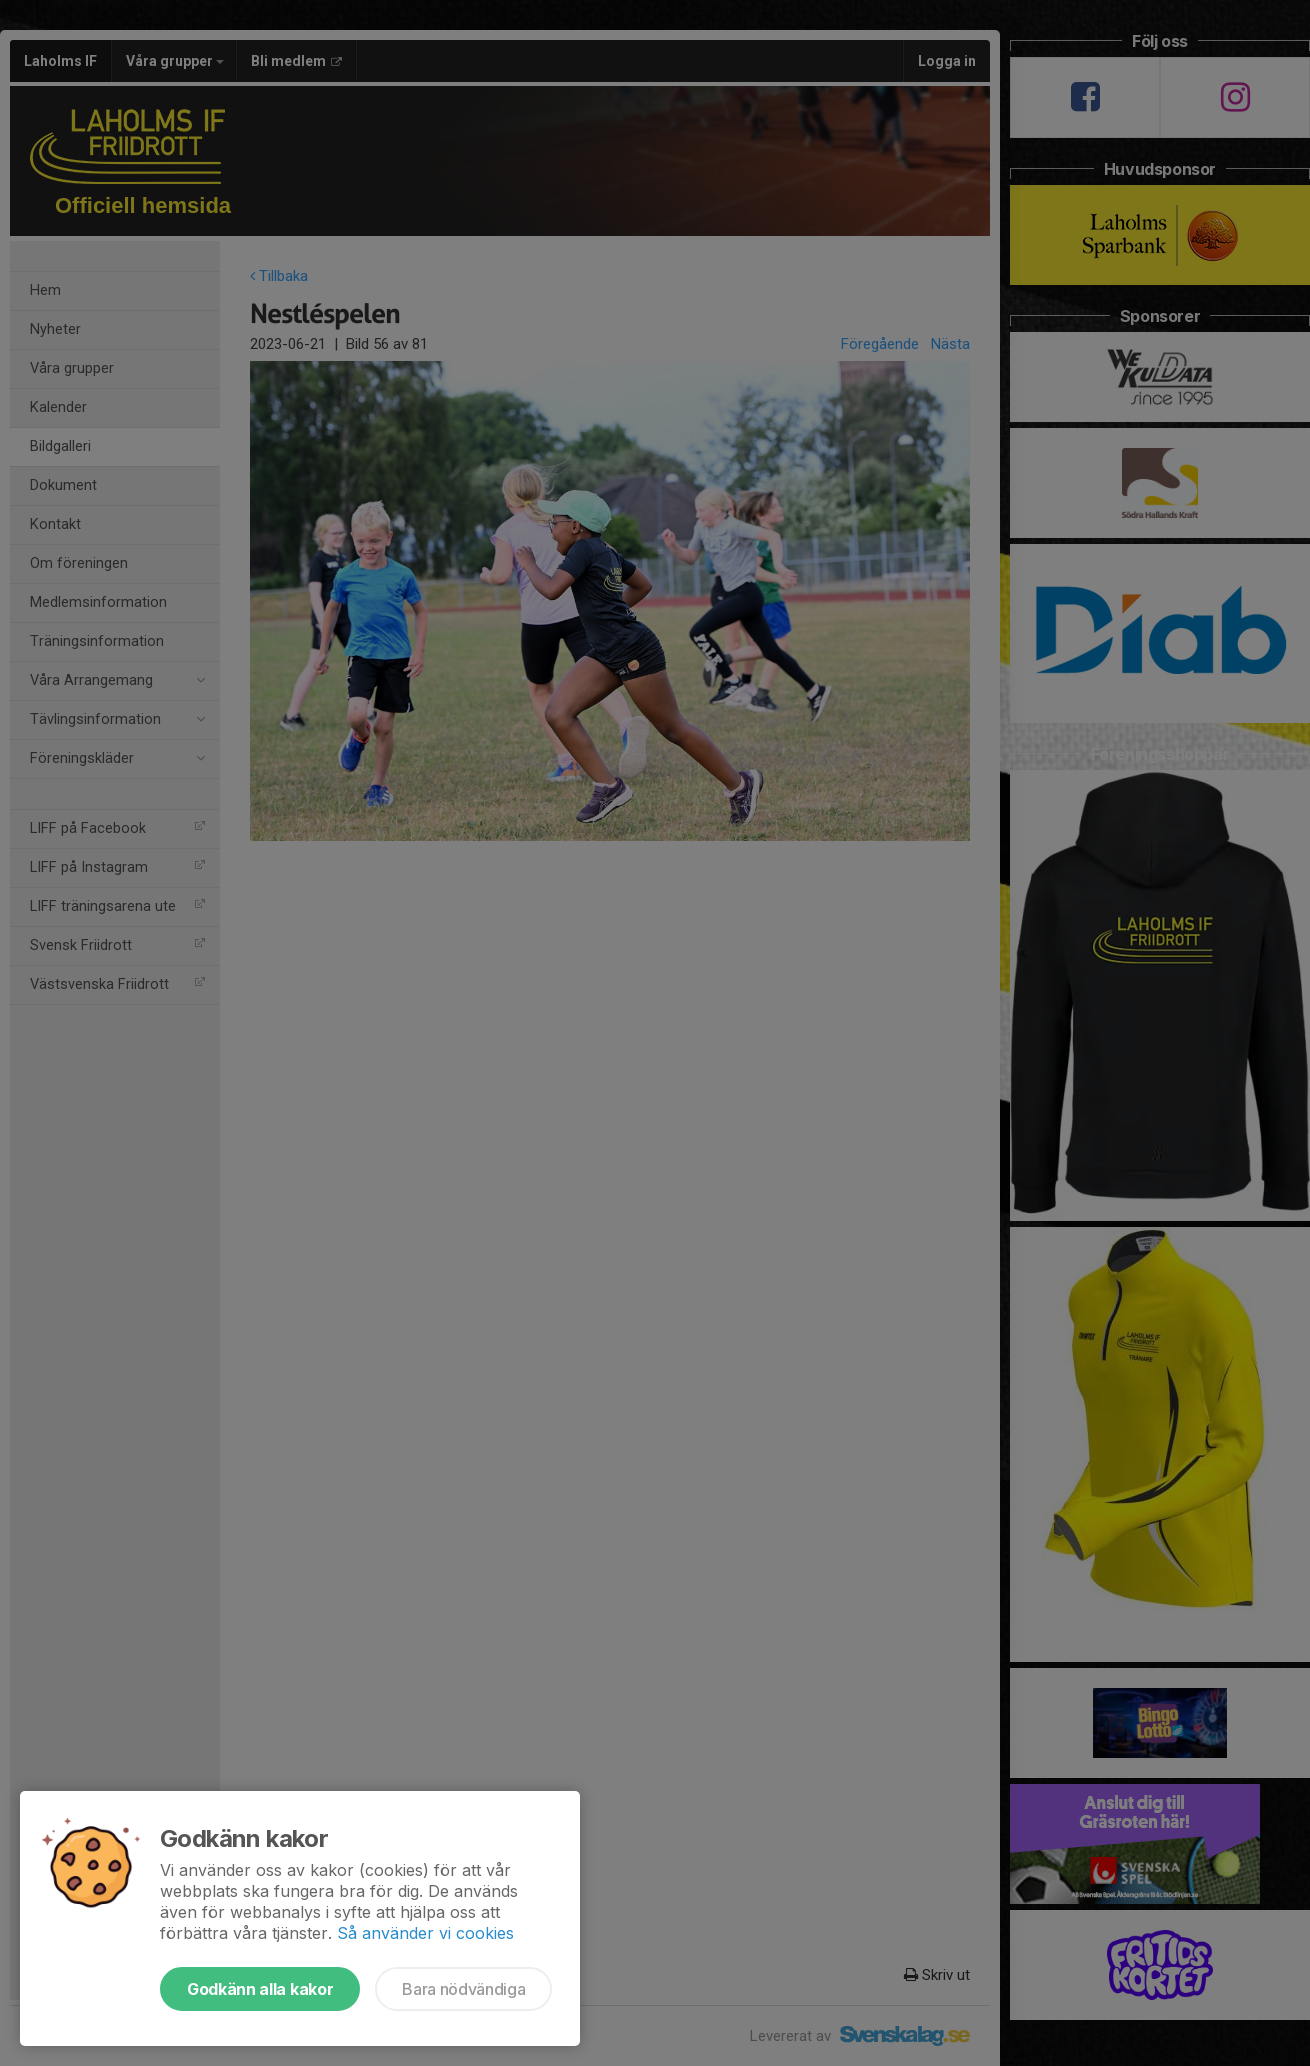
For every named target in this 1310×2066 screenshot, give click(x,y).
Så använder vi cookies (425, 1933)
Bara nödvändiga (463, 1989)
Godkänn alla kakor (260, 1989)
